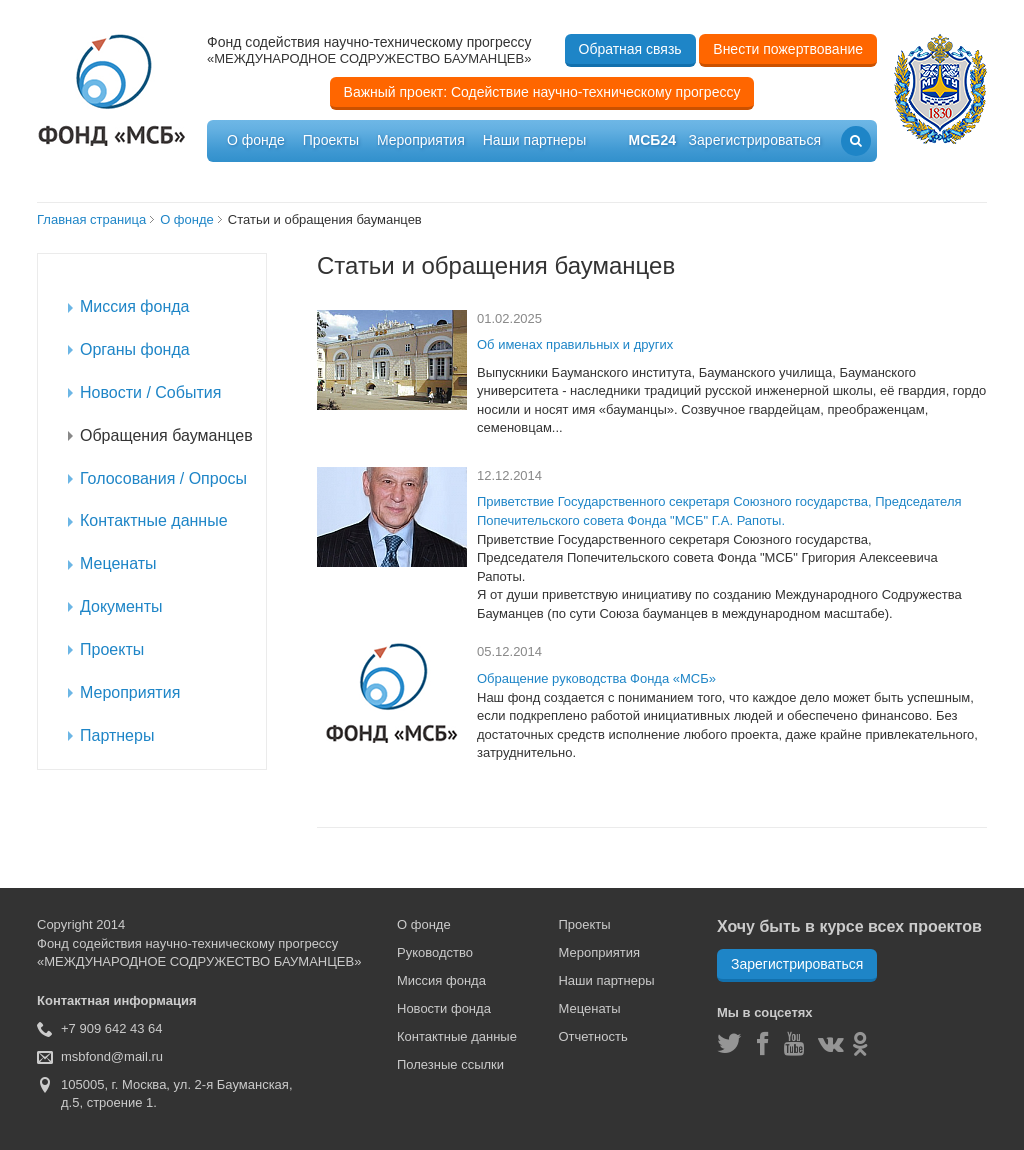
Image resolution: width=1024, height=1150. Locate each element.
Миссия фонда (441, 980)
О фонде (256, 140)
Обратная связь (630, 49)
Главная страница (91, 219)
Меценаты (589, 1008)
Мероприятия (421, 140)
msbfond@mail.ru (112, 1056)
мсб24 (652, 140)
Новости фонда (444, 1008)
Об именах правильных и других (575, 344)
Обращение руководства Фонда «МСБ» (596, 678)
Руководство (435, 952)
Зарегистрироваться (797, 964)
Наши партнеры (534, 140)
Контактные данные (457, 1036)
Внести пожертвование (788, 49)
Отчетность (592, 1036)
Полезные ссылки (450, 1064)
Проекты (331, 140)
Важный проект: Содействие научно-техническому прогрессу (542, 92)
